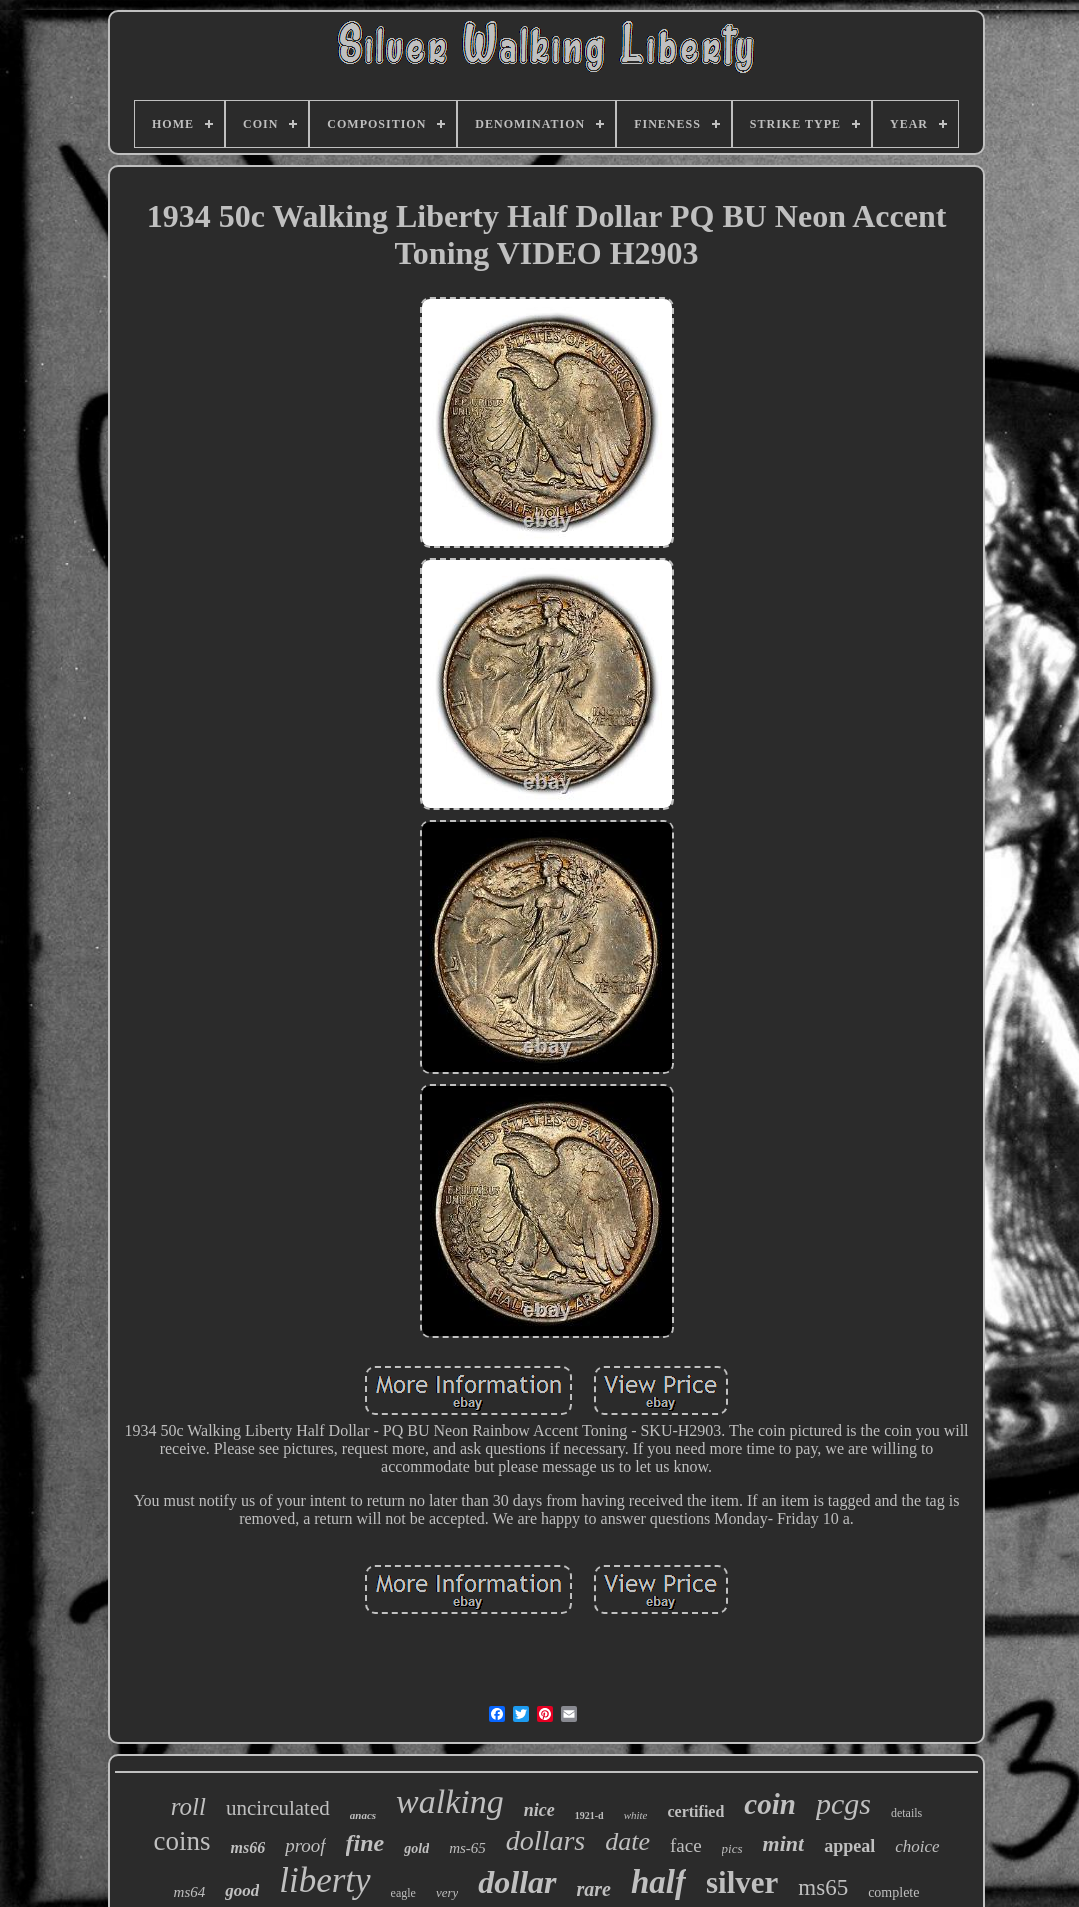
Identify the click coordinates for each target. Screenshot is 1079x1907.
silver (742, 1882)
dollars (545, 1840)
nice (539, 1810)
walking (450, 1801)
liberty (324, 1880)
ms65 (823, 1887)
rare (594, 1889)
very (447, 1892)
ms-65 (467, 1848)
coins (181, 1841)
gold (416, 1848)
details (906, 1813)
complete (893, 1892)
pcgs (843, 1803)
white (636, 1815)
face (686, 1845)
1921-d (589, 1815)
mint (784, 1843)
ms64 (190, 1892)
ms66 (247, 1847)
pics (732, 1848)
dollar (517, 1882)
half (658, 1882)
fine (365, 1843)
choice (917, 1846)
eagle (403, 1893)
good (242, 1890)
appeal (849, 1846)
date (627, 1841)
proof (305, 1845)
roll (188, 1806)
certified (695, 1811)
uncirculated (278, 1808)
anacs (363, 1815)
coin (770, 1804)
